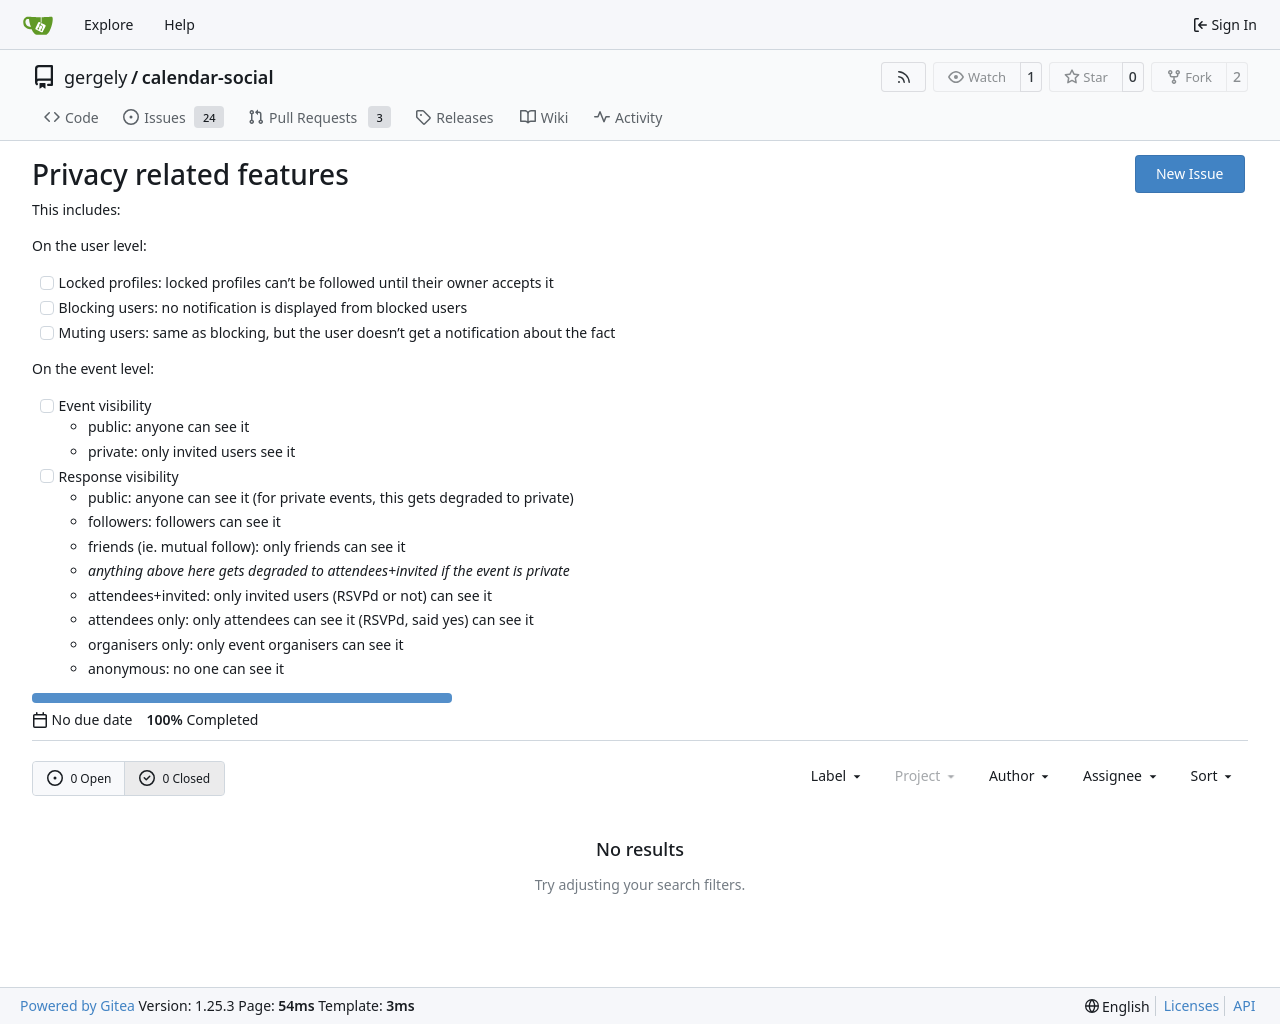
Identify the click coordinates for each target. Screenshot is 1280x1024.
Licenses (1192, 1005)
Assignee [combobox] (1121, 775)
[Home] (38, 25)
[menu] (1213, 775)
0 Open (79, 778)
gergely (96, 77)
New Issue (1190, 173)
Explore (108, 24)
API (1244, 1005)
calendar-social (208, 77)
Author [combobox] (1020, 775)
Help (179, 24)
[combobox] (837, 775)
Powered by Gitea (77, 1005)
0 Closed (175, 778)
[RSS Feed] (904, 77)
